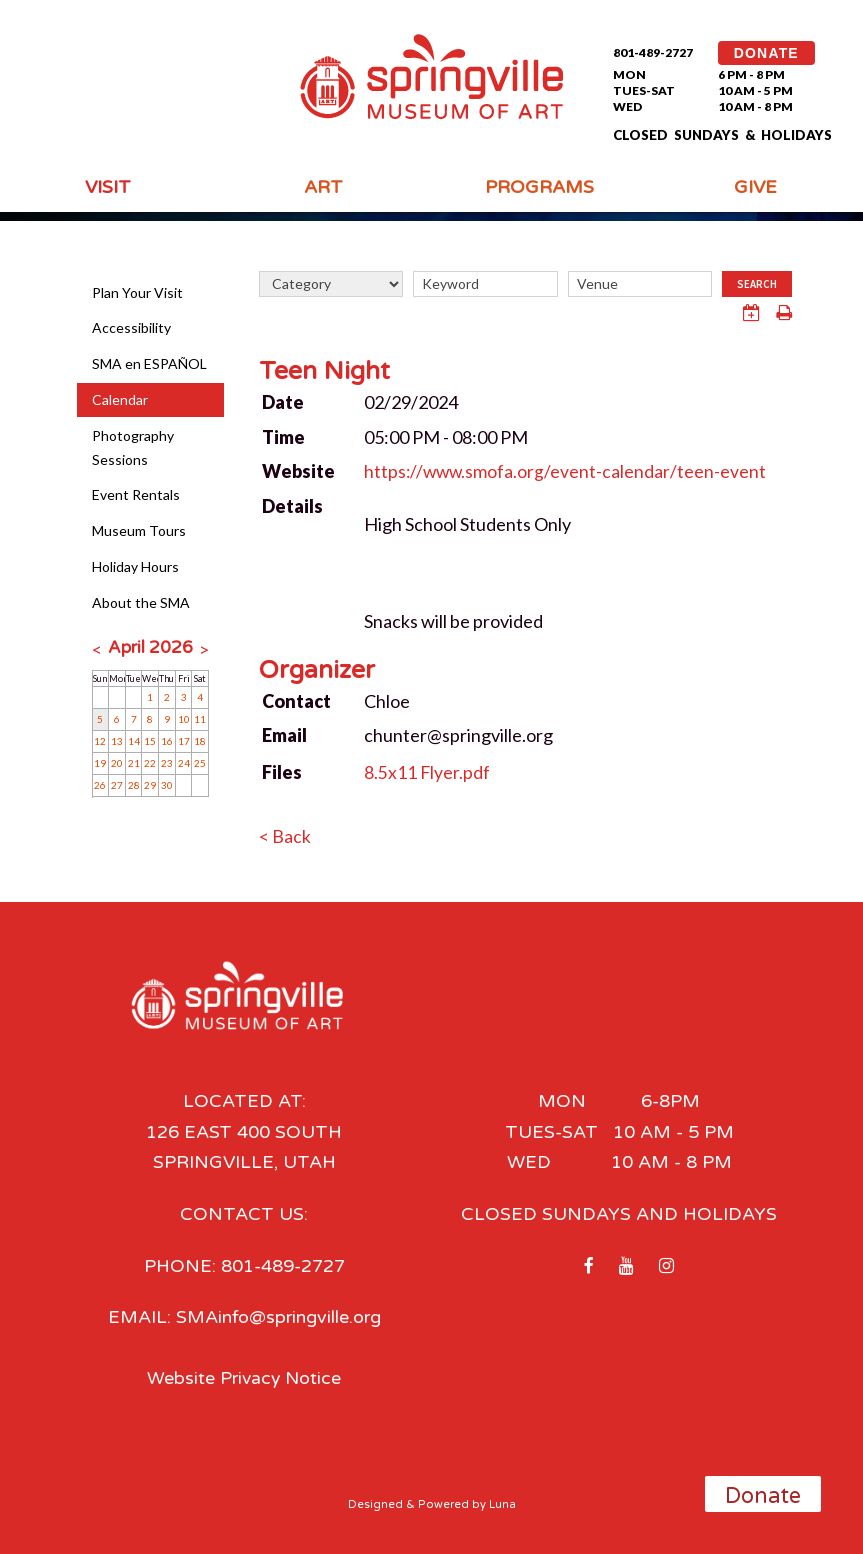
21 (134, 763)
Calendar (120, 399)
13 (117, 741)
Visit (108, 187)
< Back (285, 836)
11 (200, 719)
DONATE (766, 53)
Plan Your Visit (137, 292)
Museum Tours (139, 530)
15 (150, 741)
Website (298, 471)
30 (167, 785)
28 (134, 785)
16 (167, 741)
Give (755, 187)
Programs (539, 187)
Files (282, 772)
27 (117, 785)
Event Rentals (136, 494)
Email (284, 735)
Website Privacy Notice (244, 1377)
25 (200, 763)
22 (150, 763)
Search (757, 284)
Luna (502, 1503)
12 (100, 741)
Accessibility (131, 327)
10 (184, 719)
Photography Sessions (133, 447)
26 (100, 785)
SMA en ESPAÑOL (149, 363)
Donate (763, 1496)
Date (283, 402)
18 (200, 741)
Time (283, 436)
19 (100, 763)
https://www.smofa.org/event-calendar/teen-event (567, 471)
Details (292, 506)
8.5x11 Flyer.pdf (427, 772)
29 (150, 785)
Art (323, 187)
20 (117, 763)
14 (134, 741)
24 (184, 763)
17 (184, 741)
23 (167, 763)
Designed (375, 1503)
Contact (296, 700)
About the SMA (141, 602)
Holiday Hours (135, 566)
